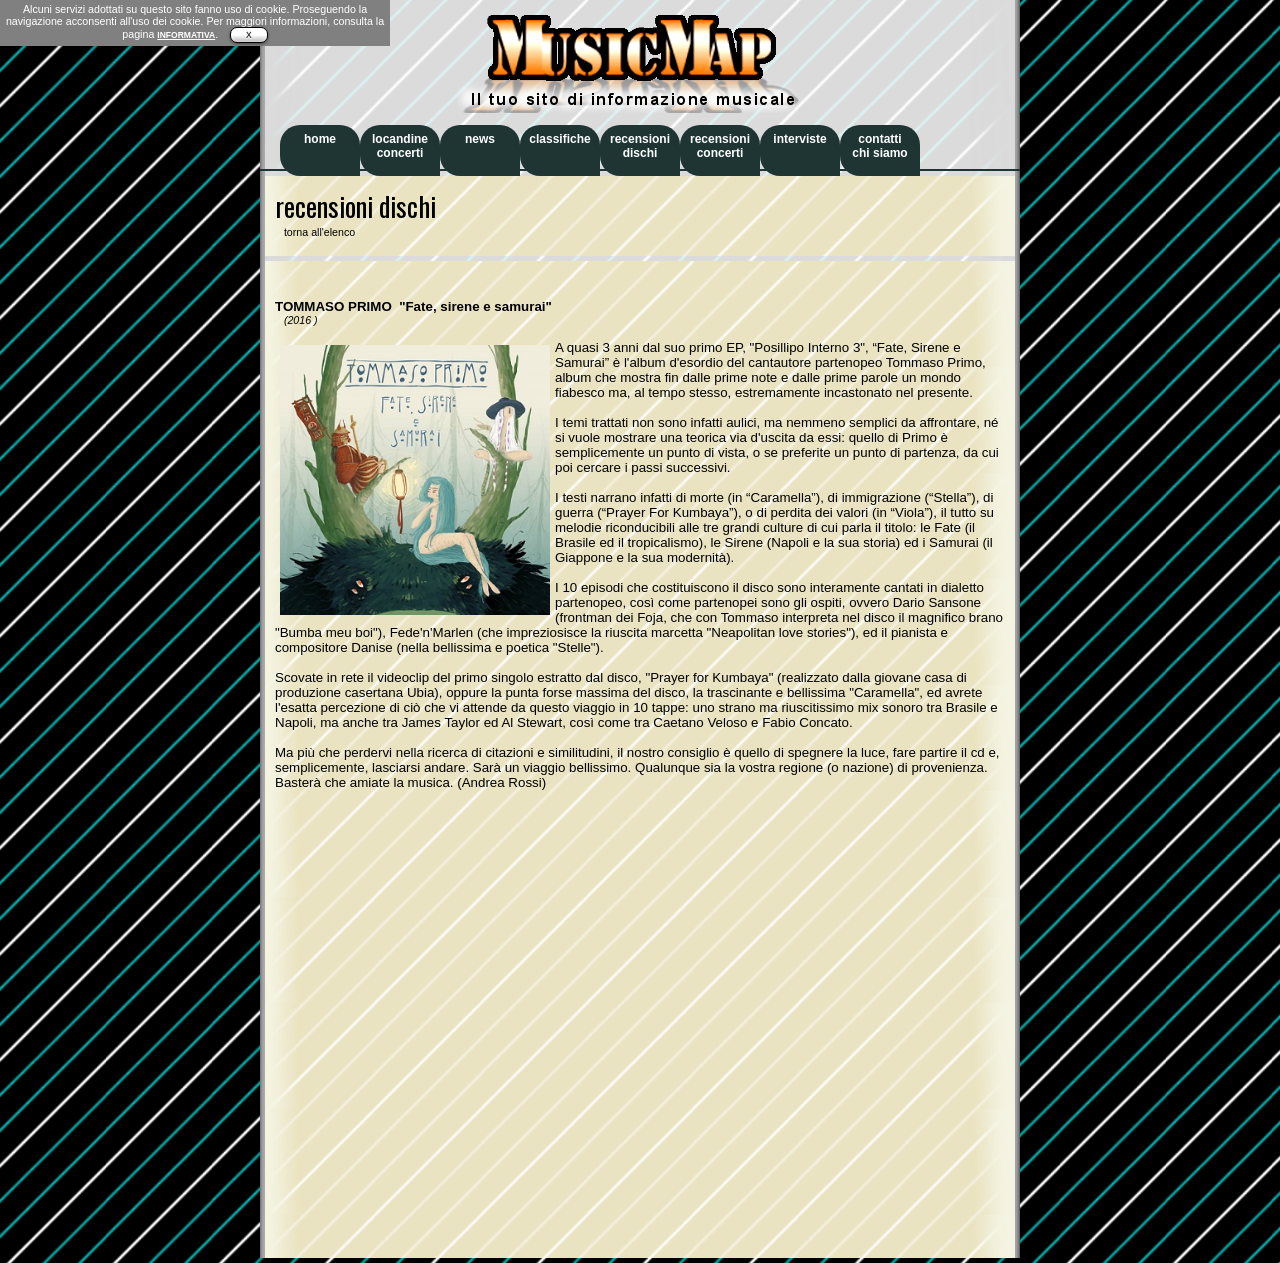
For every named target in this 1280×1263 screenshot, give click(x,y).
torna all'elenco (315, 232)
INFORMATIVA (186, 35)
